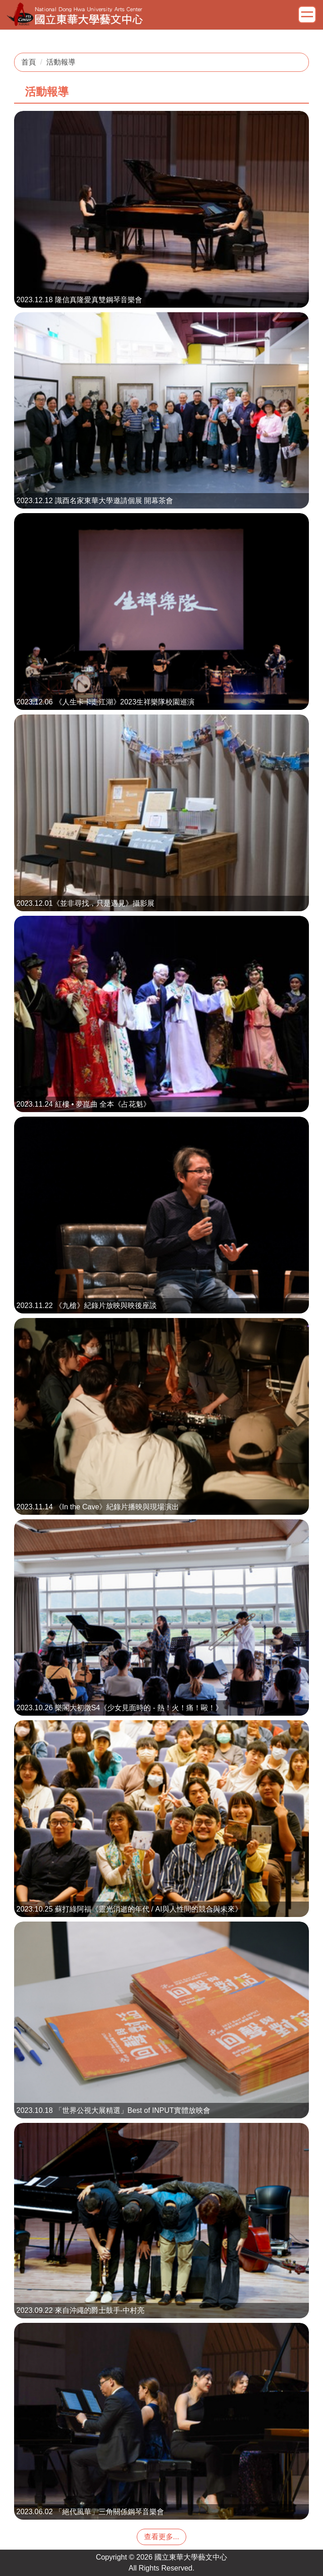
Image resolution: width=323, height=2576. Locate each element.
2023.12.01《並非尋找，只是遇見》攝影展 (85, 903)
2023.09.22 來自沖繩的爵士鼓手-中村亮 (80, 2310)
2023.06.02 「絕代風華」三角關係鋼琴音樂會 (90, 2512)
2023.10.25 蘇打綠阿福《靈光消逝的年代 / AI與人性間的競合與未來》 (129, 1909)
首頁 (28, 62)
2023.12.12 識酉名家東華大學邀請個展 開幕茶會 (94, 500)
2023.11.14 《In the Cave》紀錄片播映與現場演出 (97, 1507)
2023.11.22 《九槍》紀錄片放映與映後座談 (86, 1305)
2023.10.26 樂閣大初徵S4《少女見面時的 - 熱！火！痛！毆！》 (119, 1708)
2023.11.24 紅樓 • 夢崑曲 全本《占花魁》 (83, 1104)
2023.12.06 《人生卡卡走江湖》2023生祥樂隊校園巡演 (105, 702)
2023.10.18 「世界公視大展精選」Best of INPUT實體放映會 (113, 2110)
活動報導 (60, 62)
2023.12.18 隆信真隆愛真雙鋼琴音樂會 (79, 300)
